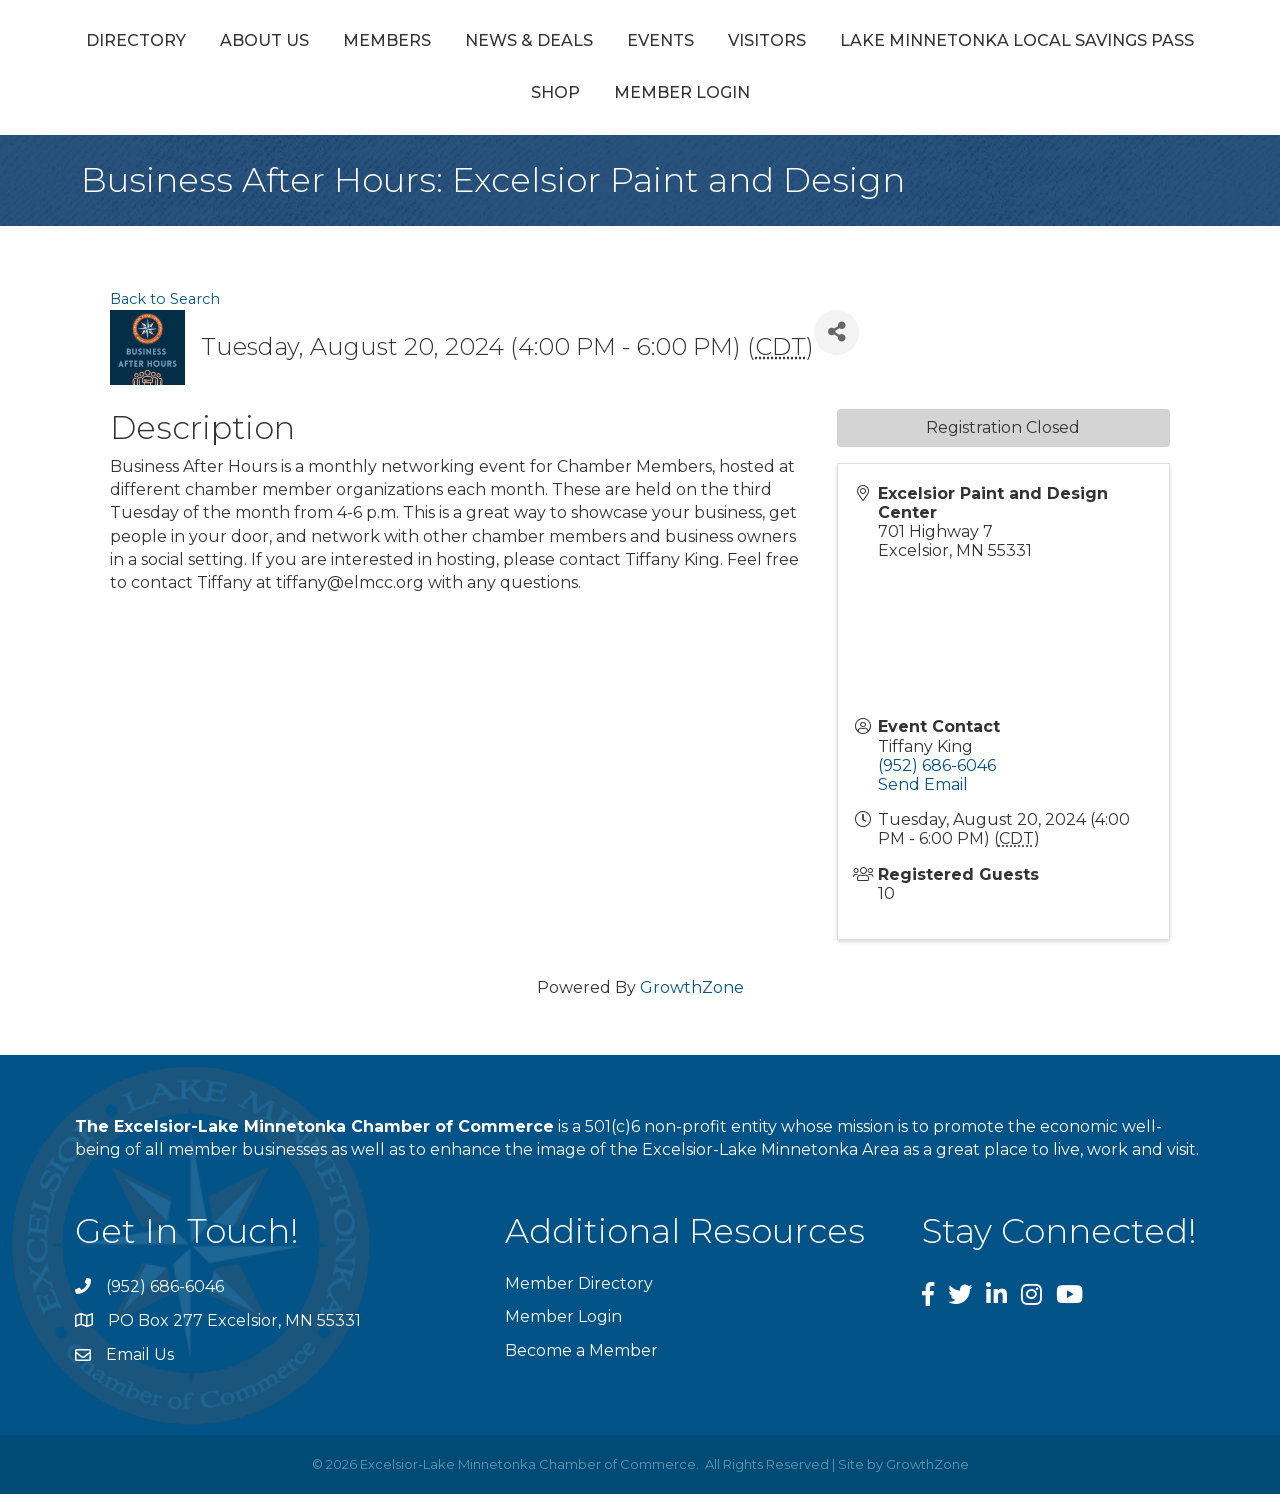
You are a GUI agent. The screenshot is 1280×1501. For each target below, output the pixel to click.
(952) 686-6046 (937, 772)
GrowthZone (692, 995)
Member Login (876, 100)
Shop (749, 100)
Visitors (1101, 43)
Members (441, 43)
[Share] (836, 339)
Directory (190, 43)
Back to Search (165, 306)
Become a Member (581, 1357)
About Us (318, 43)
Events (714, 43)
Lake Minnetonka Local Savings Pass (514, 100)
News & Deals (583, 43)
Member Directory (579, 1291)
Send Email (923, 792)
